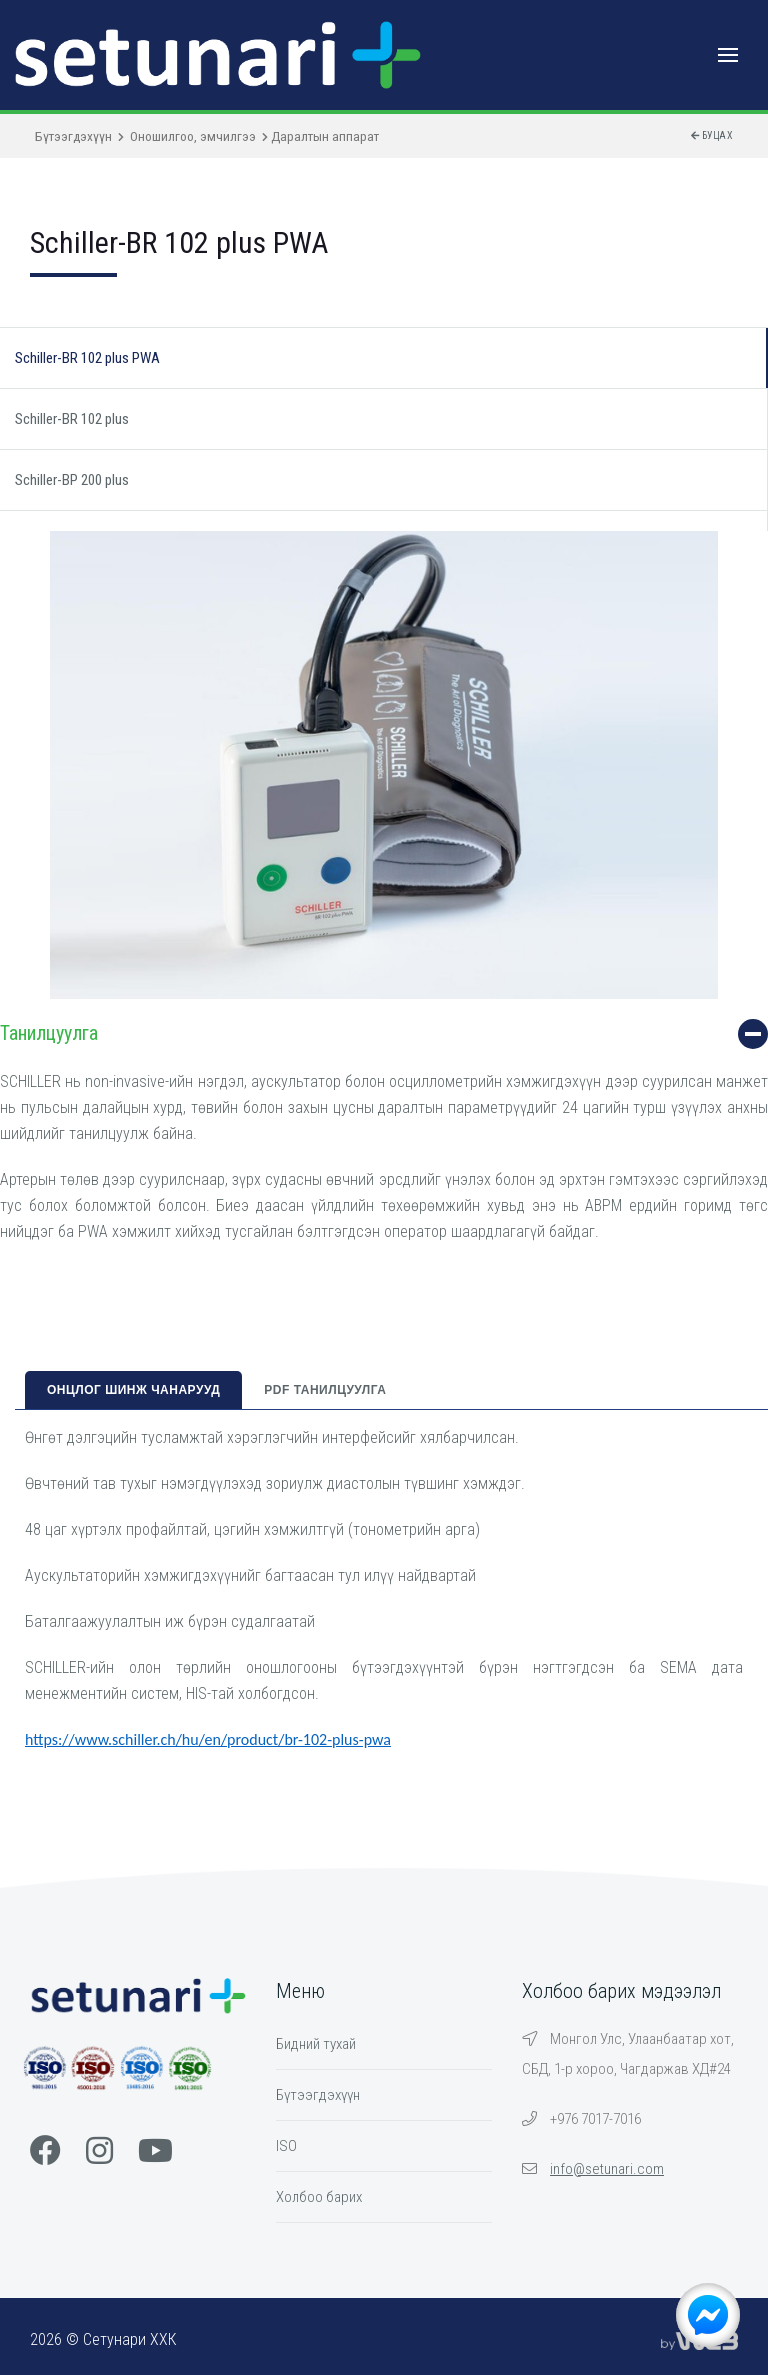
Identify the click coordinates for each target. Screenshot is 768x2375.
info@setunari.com (607, 2169)
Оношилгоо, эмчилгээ (193, 136)
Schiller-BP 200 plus (72, 480)
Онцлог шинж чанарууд (133, 1390)
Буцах (712, 135)
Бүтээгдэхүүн (73, 136)
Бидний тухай (316, 2044)
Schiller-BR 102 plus (72, 419)
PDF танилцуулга (325, 1390)
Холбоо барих (319, 2197)
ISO (286, 2146)
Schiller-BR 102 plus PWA (87, 358)
